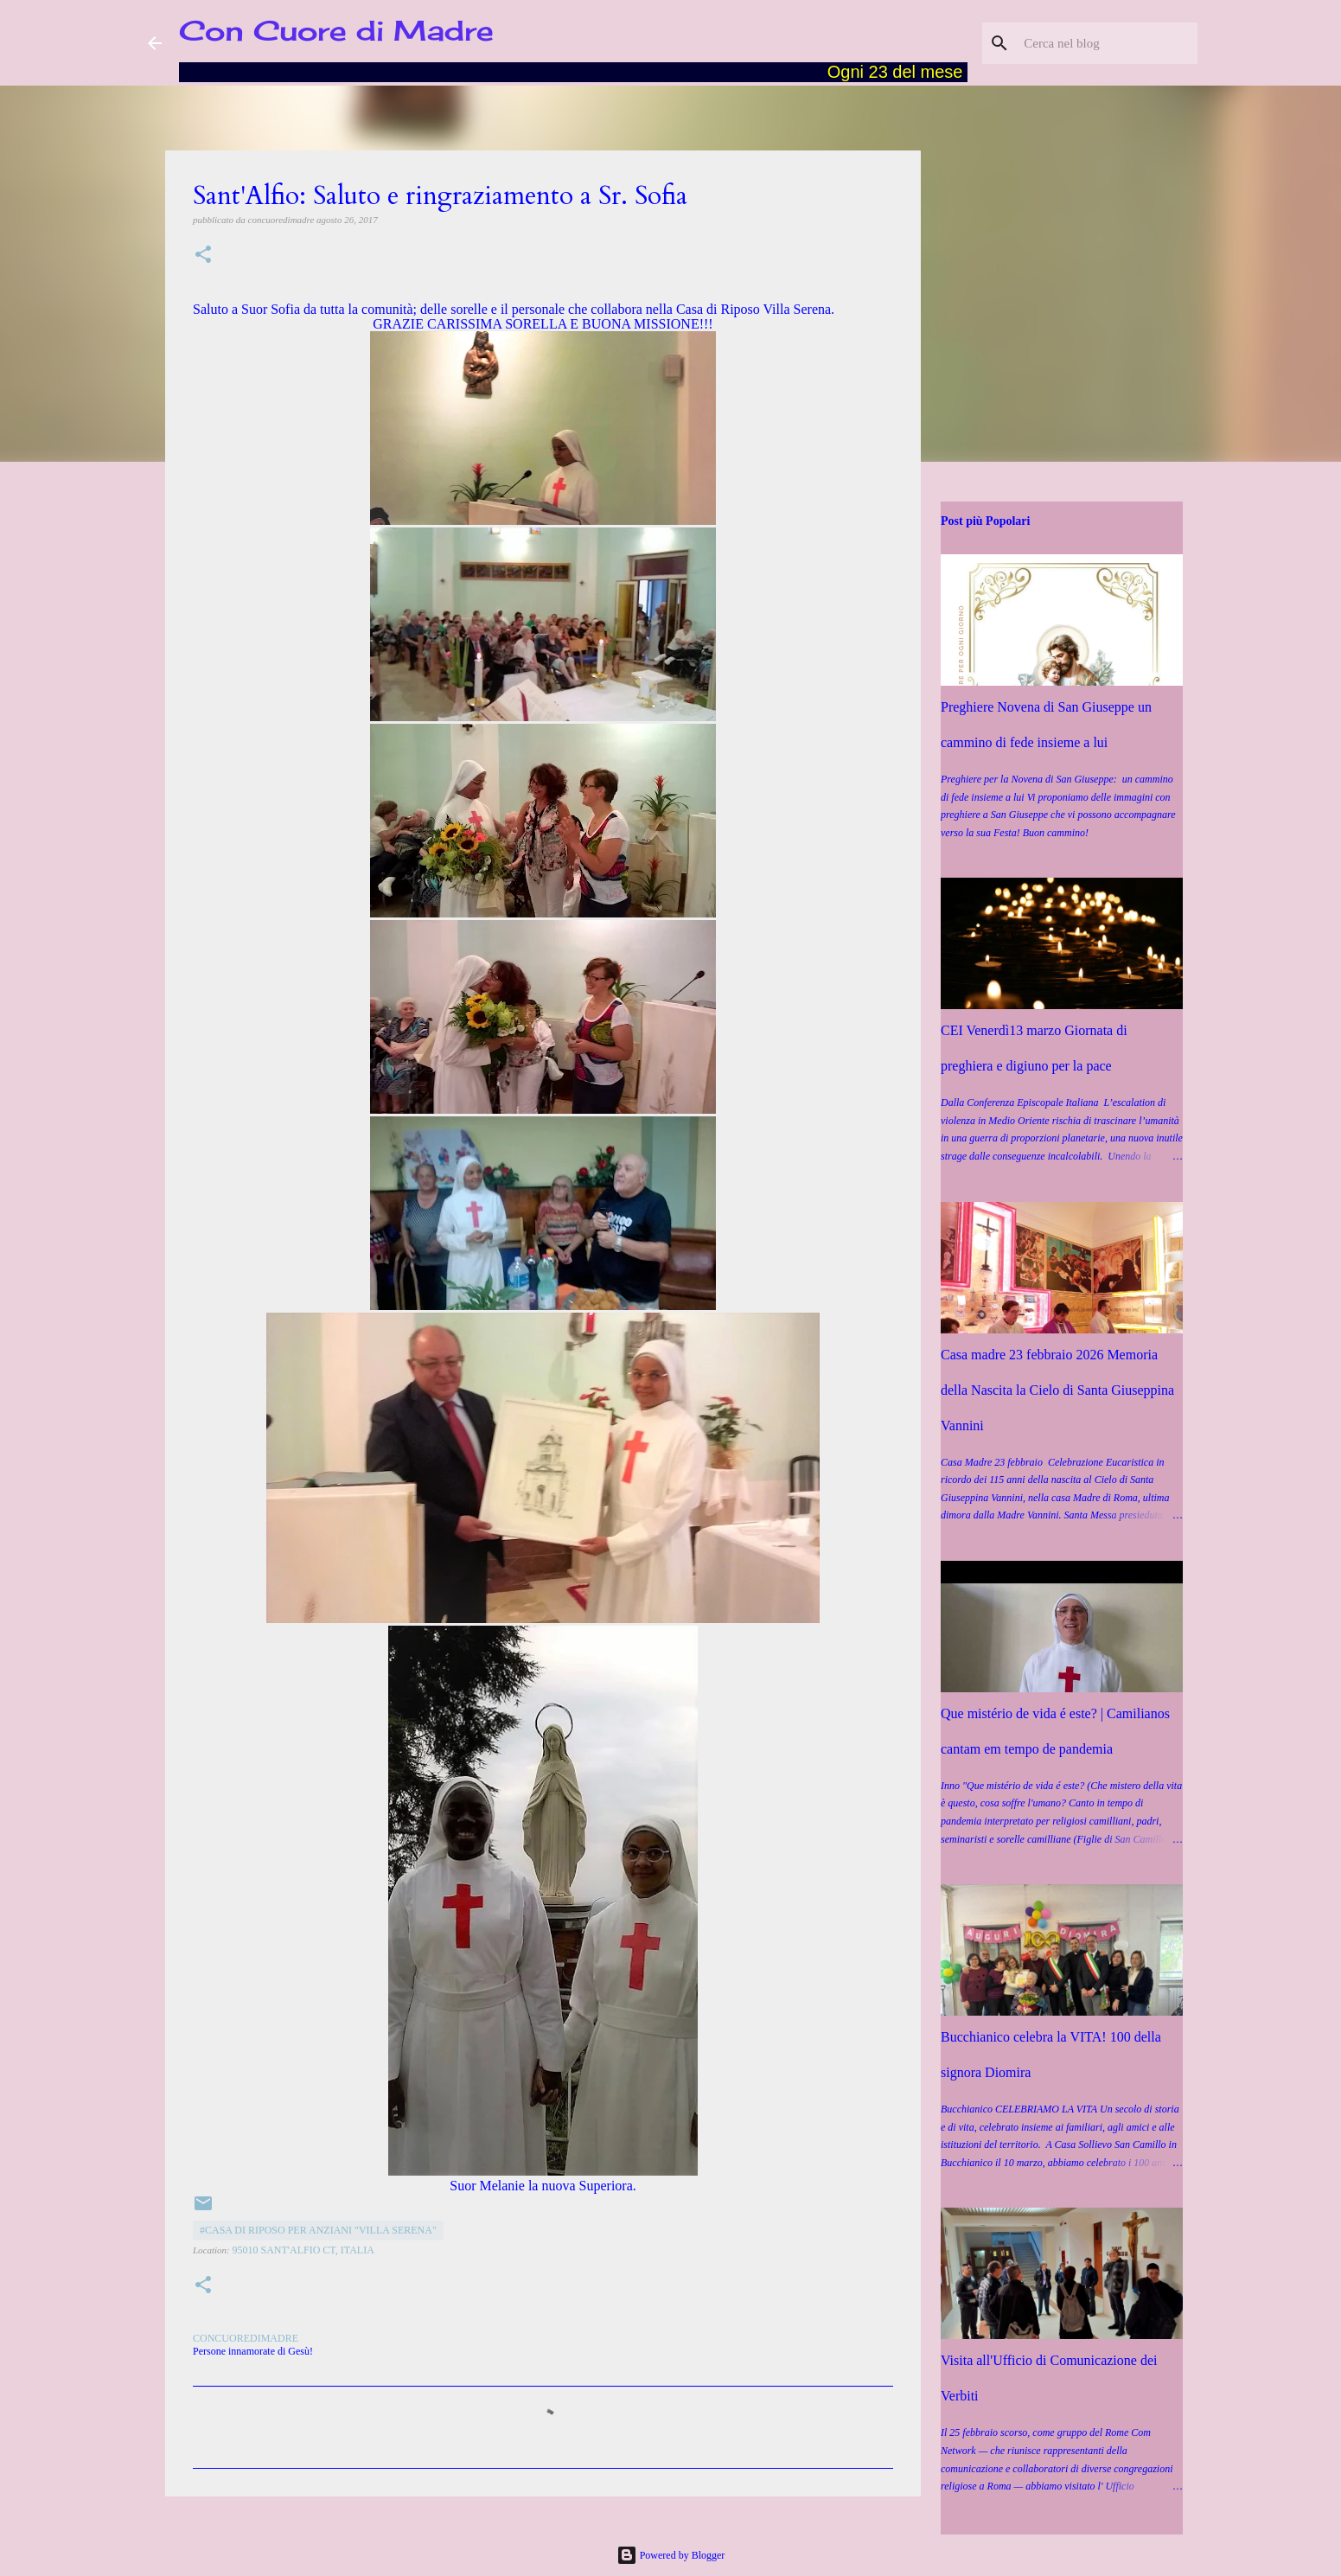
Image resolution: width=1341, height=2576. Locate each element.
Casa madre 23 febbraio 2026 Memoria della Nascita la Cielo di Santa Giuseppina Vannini (1057, 1390)
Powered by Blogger (670, 2555)
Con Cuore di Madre (336, 31)
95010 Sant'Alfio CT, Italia (303, 2250)
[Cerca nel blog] (1106, 43)
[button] (203, 255)
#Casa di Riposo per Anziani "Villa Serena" (318, 2230)
